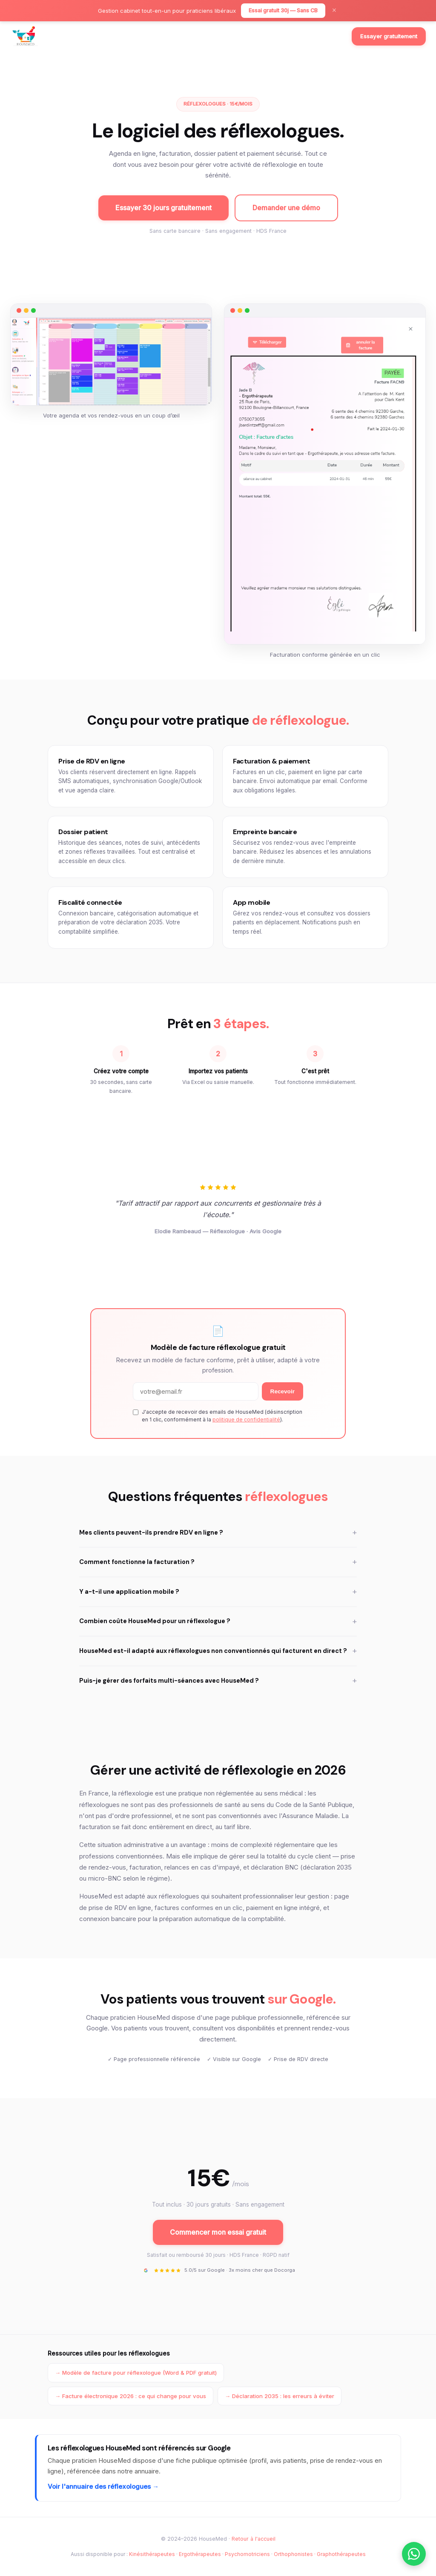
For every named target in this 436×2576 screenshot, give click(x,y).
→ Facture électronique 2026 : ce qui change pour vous (130, 2396)
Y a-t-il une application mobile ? (218, 1592)
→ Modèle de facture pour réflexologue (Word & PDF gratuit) (136, 2372)
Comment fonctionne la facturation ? (218, 1562)
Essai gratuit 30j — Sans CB (283, 10)
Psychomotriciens (247, 2554)
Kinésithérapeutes (152, 2554)
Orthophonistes (293, 2554)
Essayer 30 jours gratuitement (163, 207)
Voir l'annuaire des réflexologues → (103, 2486)
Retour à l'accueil (253, 2539)
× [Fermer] (334, 10)
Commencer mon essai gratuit (218, 2232)
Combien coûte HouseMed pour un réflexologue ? (218, 1622)
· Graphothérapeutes (340, 2554)
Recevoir (282, 1391)
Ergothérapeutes (200, 2554)
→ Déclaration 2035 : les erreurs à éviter (279, 2396)
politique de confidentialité (246, 1419)
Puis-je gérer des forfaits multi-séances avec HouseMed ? (218, 1681)
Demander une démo (286, 207)
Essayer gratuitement (388, 36)
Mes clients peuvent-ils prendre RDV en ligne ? (218, 1533)
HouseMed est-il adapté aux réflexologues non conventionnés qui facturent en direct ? (218, 1651)
